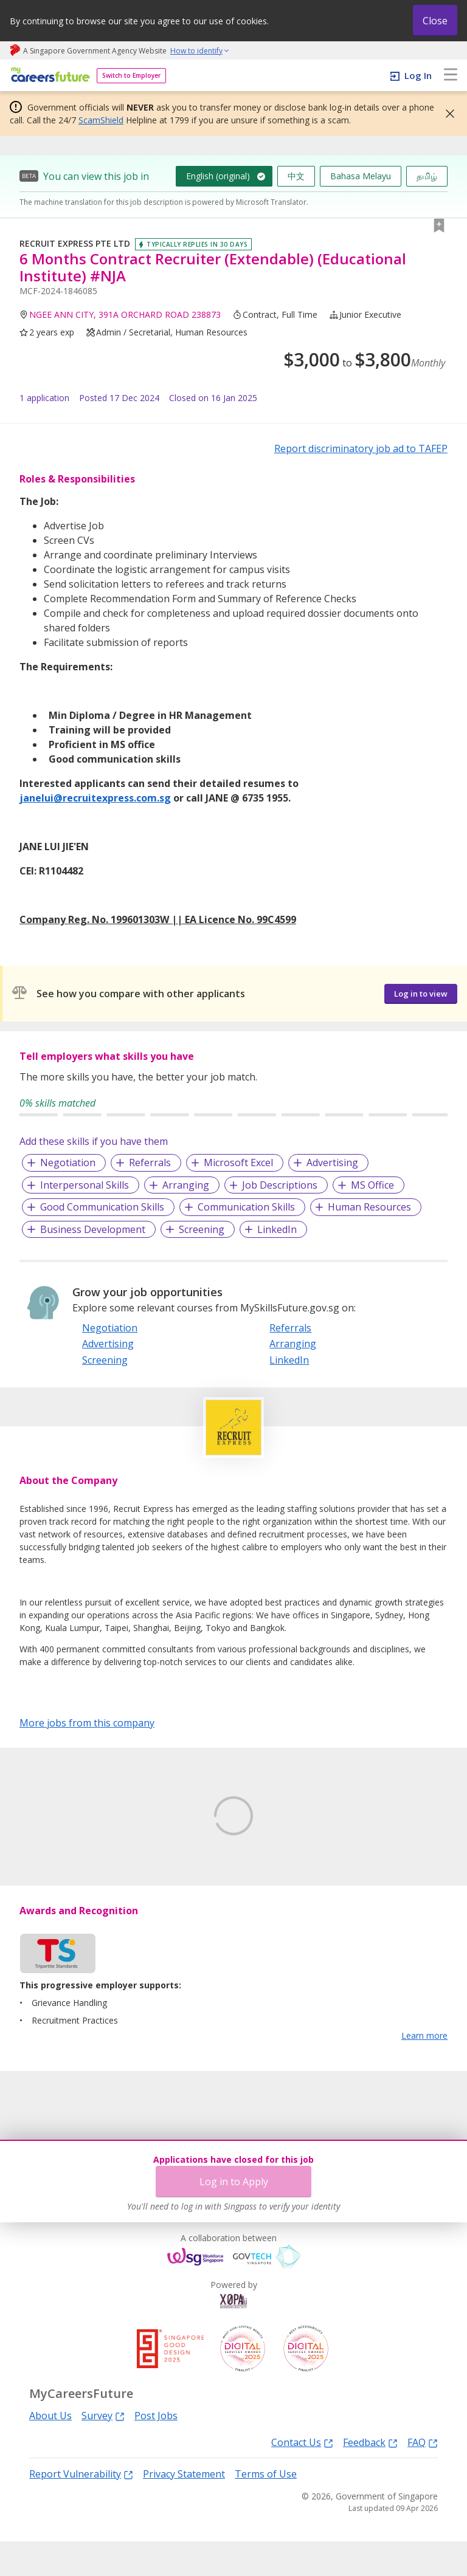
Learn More (53, 1885)
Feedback (370, 2476)
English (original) (218, 176)
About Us (50, 2450)
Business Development (92, 1229)
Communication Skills (246, 1207)
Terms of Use (266, 2508)
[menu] (450, 75)
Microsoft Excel (238, 1162)
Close (435, 20)
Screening (201, 1229)
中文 (296, 176)
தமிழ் (427, 176)
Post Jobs (156, 2450)
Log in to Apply (233, 2181)
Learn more (424, 2070)
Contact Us (302, 2476)
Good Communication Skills (102, 1207)
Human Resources (369, 1207)
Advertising (332, 1162)
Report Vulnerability (81, 2508)
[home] (48, 75)
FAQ (422, 2476)
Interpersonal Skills (84, 1185)
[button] (446, 113)
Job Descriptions (279, 1185)
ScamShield (100, 120)
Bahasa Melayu (360, 176)
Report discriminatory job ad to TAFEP (361, 448)
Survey (103, 2450)
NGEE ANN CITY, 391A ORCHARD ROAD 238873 (125, 314)
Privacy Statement (184, 2508)
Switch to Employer (131, 75)
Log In (418, 75)
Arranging (185, 1185)
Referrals (150, 1162)
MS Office (372, 1185)
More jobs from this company (86, 1722)
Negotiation (67, 1162)
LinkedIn (277, 1229)
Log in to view (421, 993)
